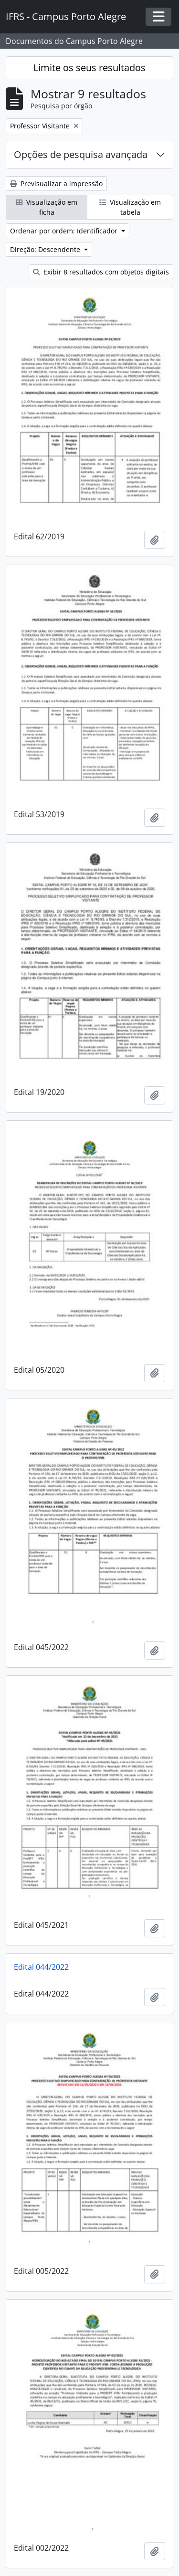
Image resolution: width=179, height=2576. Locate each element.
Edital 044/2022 (41, 1967)
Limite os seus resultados (89, 67)
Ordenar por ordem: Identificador (64, 230)
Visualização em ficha (46, 207)
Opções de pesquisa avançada (80, 154)
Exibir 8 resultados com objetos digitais (101, 271)
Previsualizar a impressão (56, 183)
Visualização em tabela (130, 207)
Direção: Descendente (46, 249)
